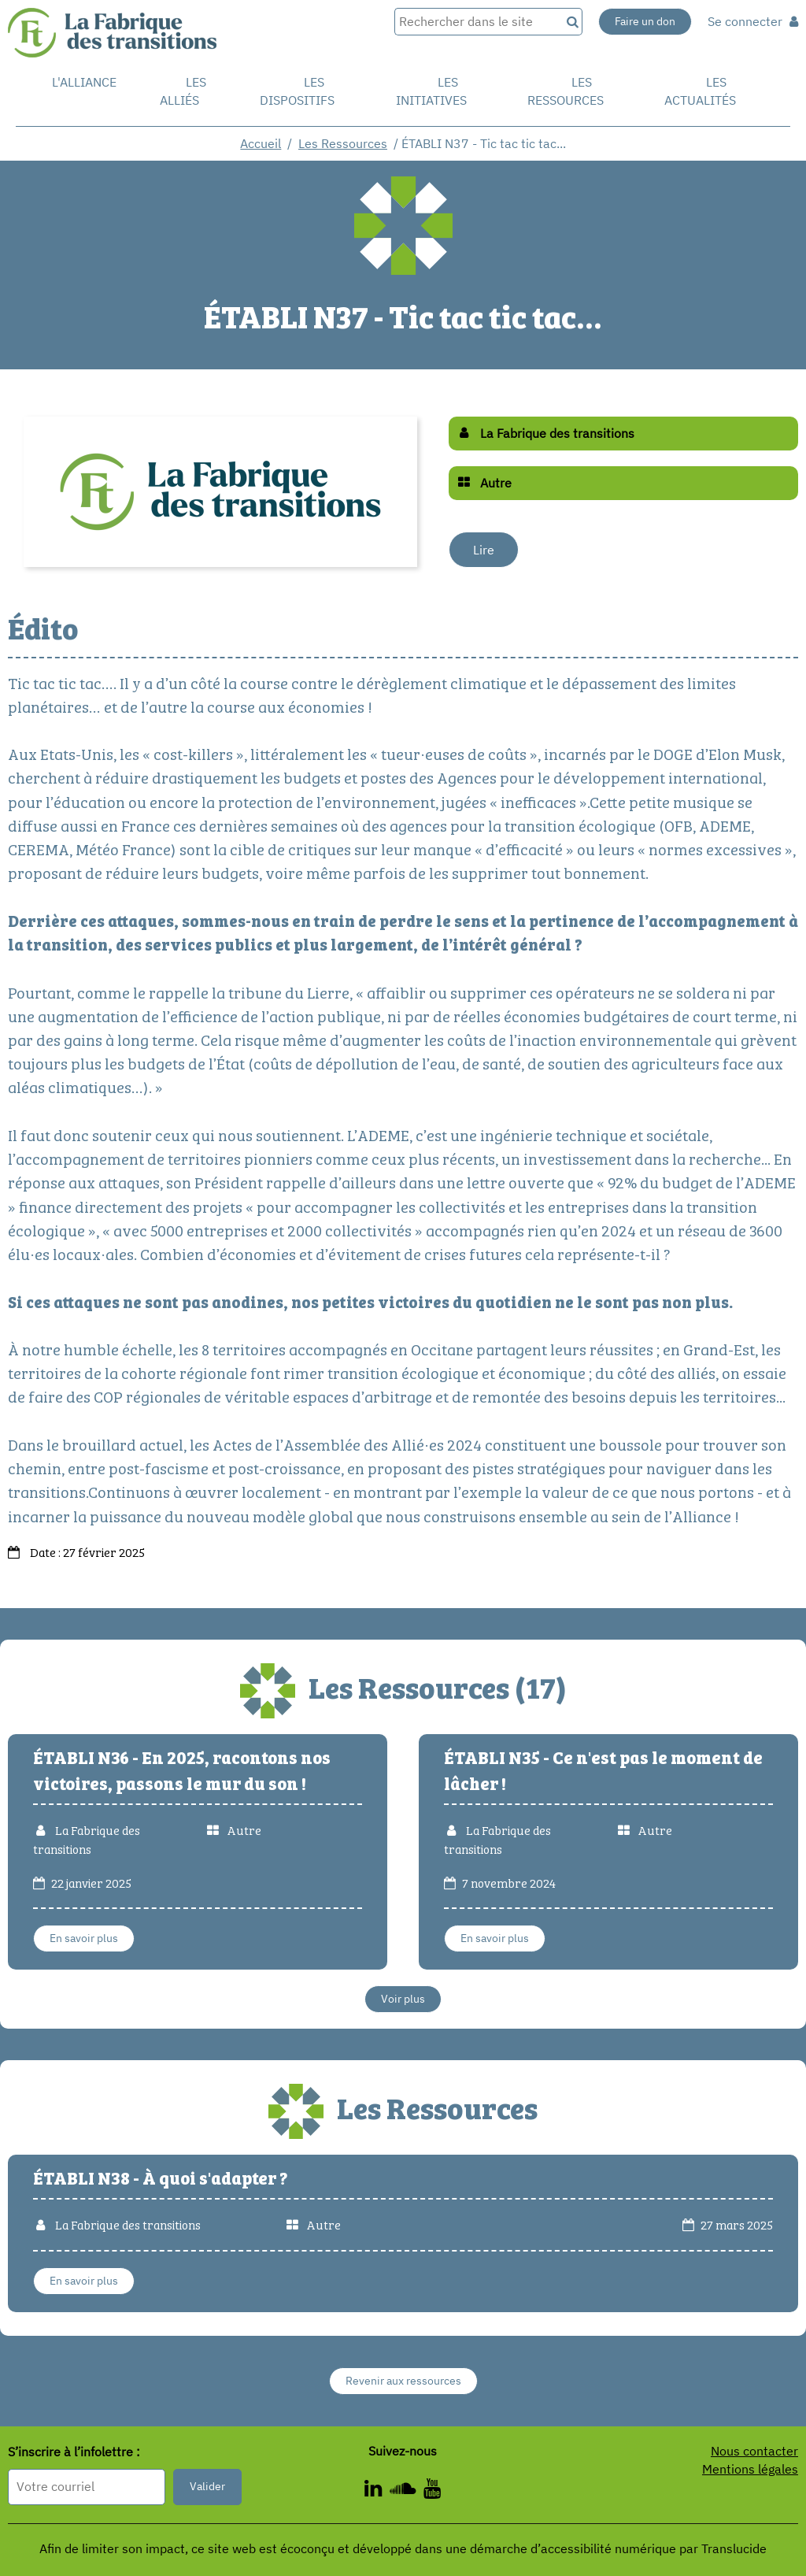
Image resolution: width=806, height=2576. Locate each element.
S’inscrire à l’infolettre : (74, 2451)
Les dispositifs (297, 91)
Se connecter (753, 21)
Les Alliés (183, 91)
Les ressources (565, 91)
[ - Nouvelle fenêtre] (406, 2491)
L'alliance (84, 82)
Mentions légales (750, 2469)
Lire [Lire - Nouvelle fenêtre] (483, 550)
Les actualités (700, 91)
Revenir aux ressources (403, 2381)
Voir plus (403, 1999)
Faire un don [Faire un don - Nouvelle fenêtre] (645, 21)
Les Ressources (342, 143)
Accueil (260, 143)
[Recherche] (571, 21)
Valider (207, 2486)
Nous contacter (754, 2451)
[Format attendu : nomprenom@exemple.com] (86, 2486)
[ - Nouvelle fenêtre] (377, 2491)
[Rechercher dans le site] (477, 21)
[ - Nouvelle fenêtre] (432, 2491)
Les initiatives (431, 91)
